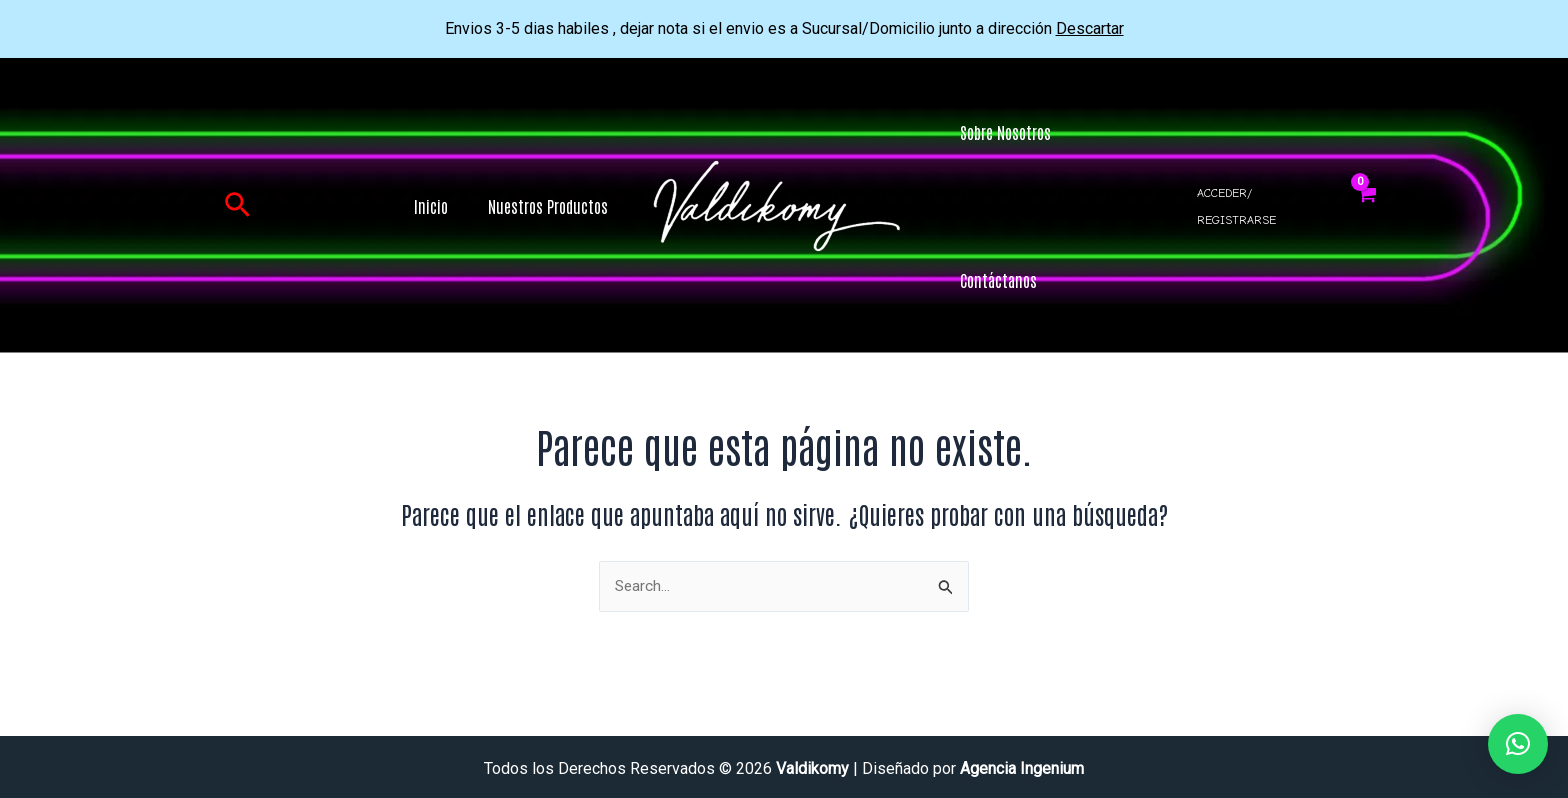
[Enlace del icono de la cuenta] (1258, 206)
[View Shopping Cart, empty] (1365, 206)
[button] (237, 206)
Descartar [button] (1090, 28)
